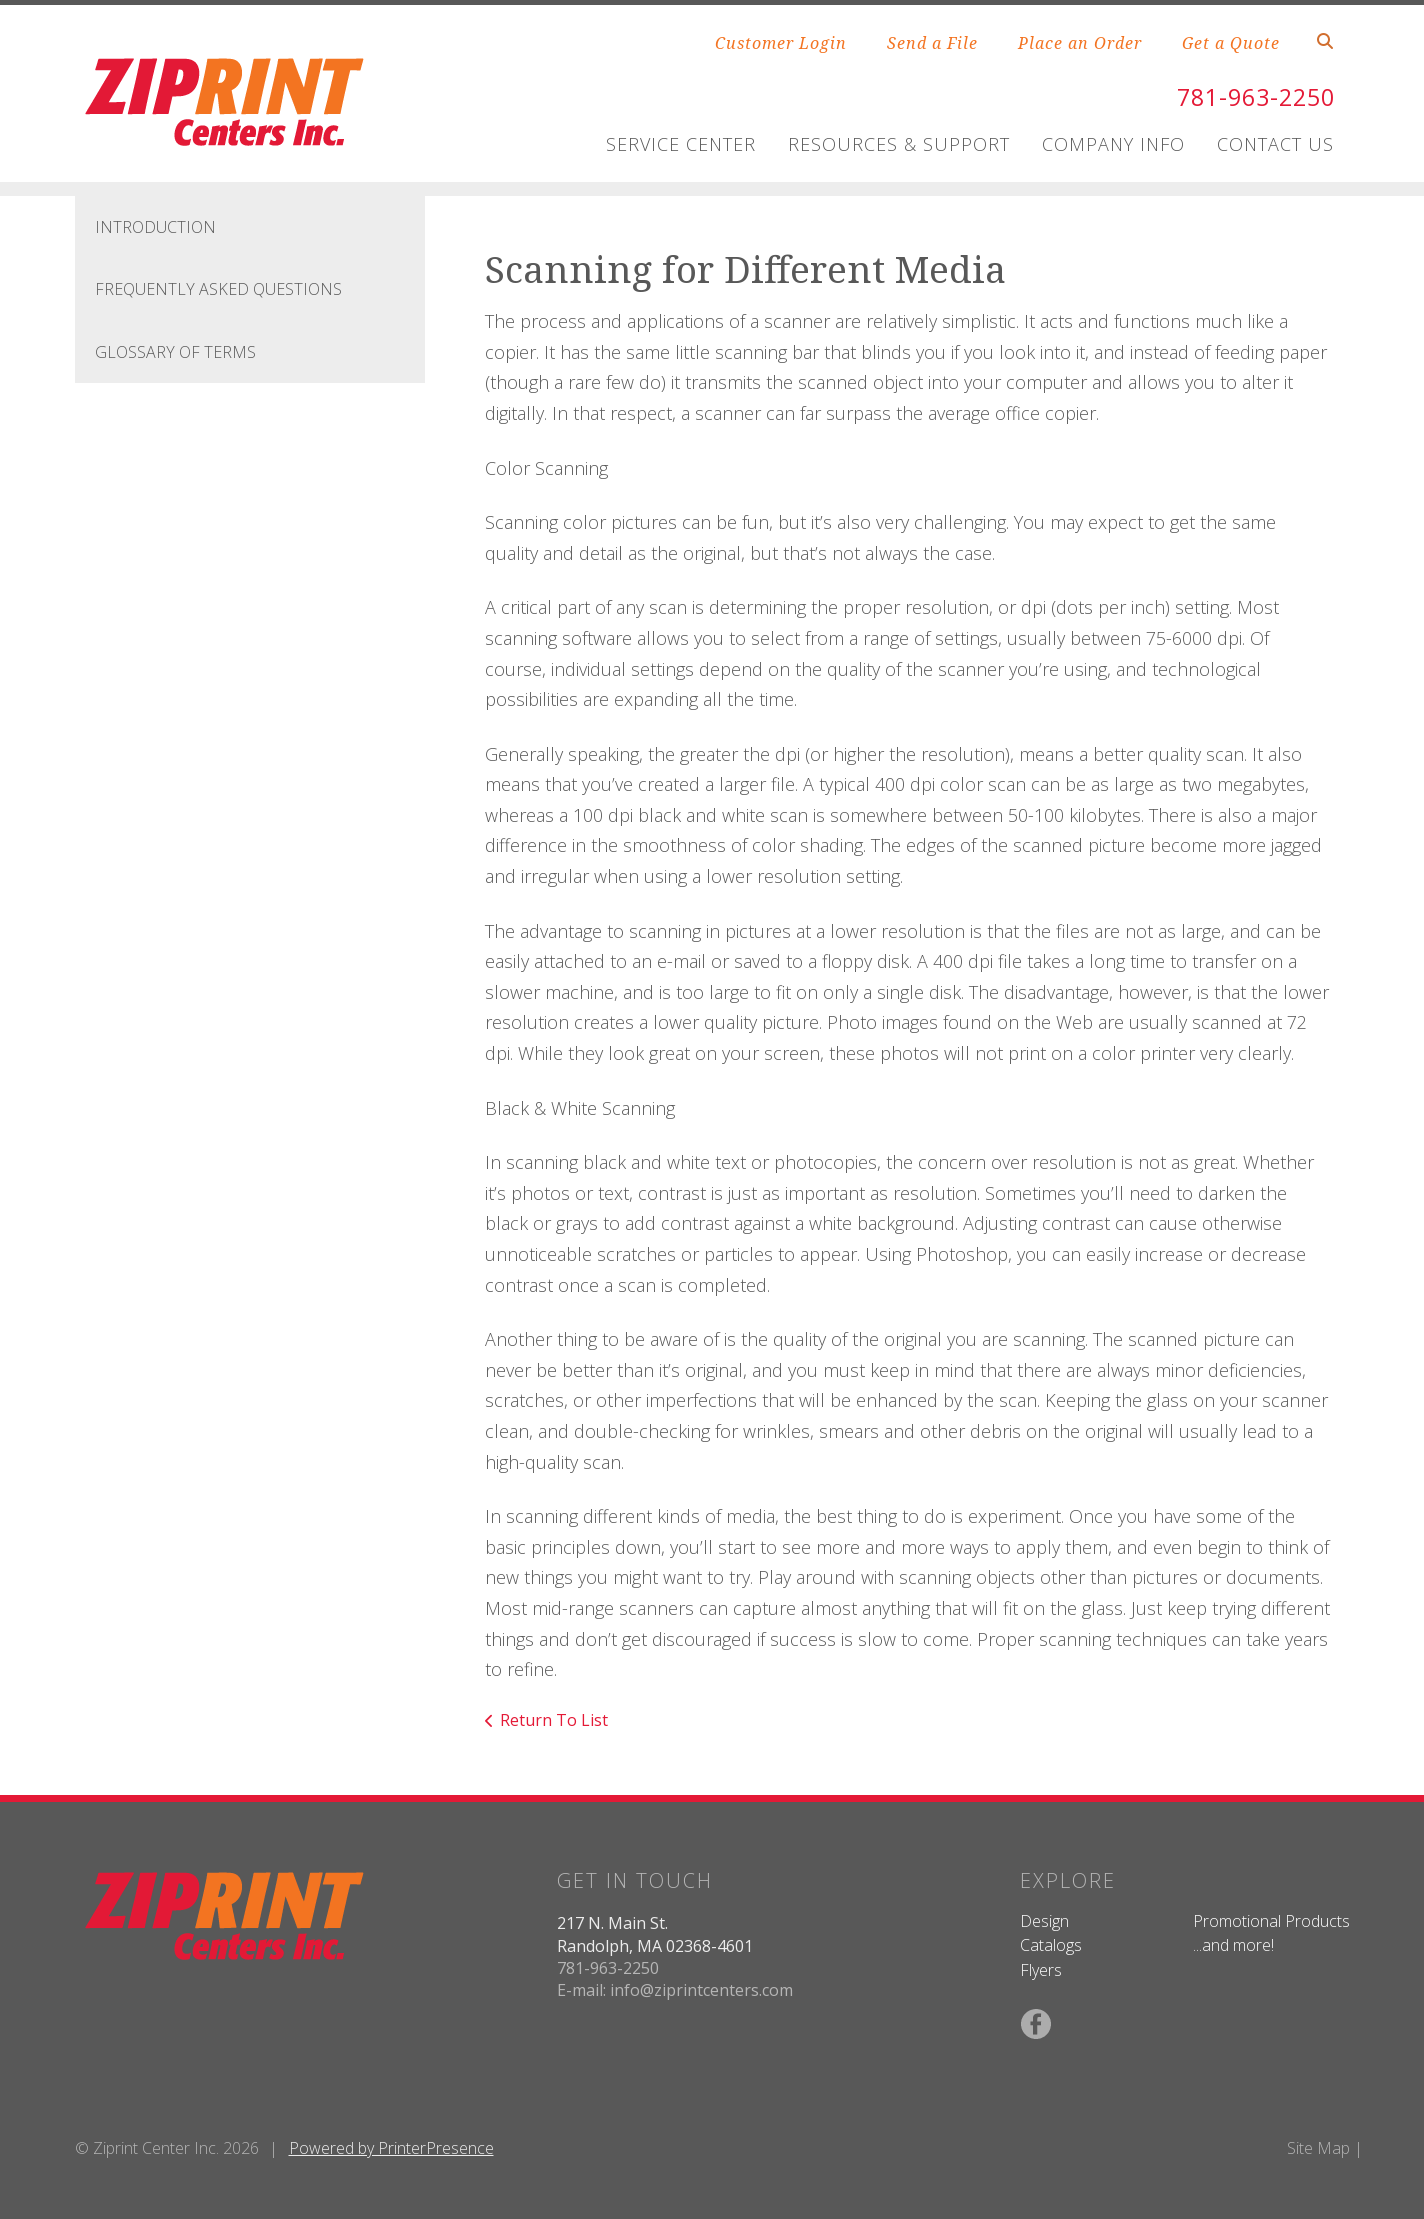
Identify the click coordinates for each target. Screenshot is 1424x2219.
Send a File (932, 43)
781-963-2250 (1251, 96)
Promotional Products (1271, 1921)
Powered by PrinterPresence (391, 2148)
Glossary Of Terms (175, 352)
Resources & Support (899, 144)
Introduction (155, 227)
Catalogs (1051, 1945)
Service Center (681, 144)
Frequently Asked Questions (218, 289)
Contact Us (1275, 144)
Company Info (1113, 144)
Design (1044, 1921)
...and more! (1233, 1945)
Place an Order (1080, 43)
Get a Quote (1231, 43)
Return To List (554, 1720)
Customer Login (781, 43)
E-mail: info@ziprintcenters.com (675, 1990)
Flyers (1041, 1970)
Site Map (1318, 2148)
